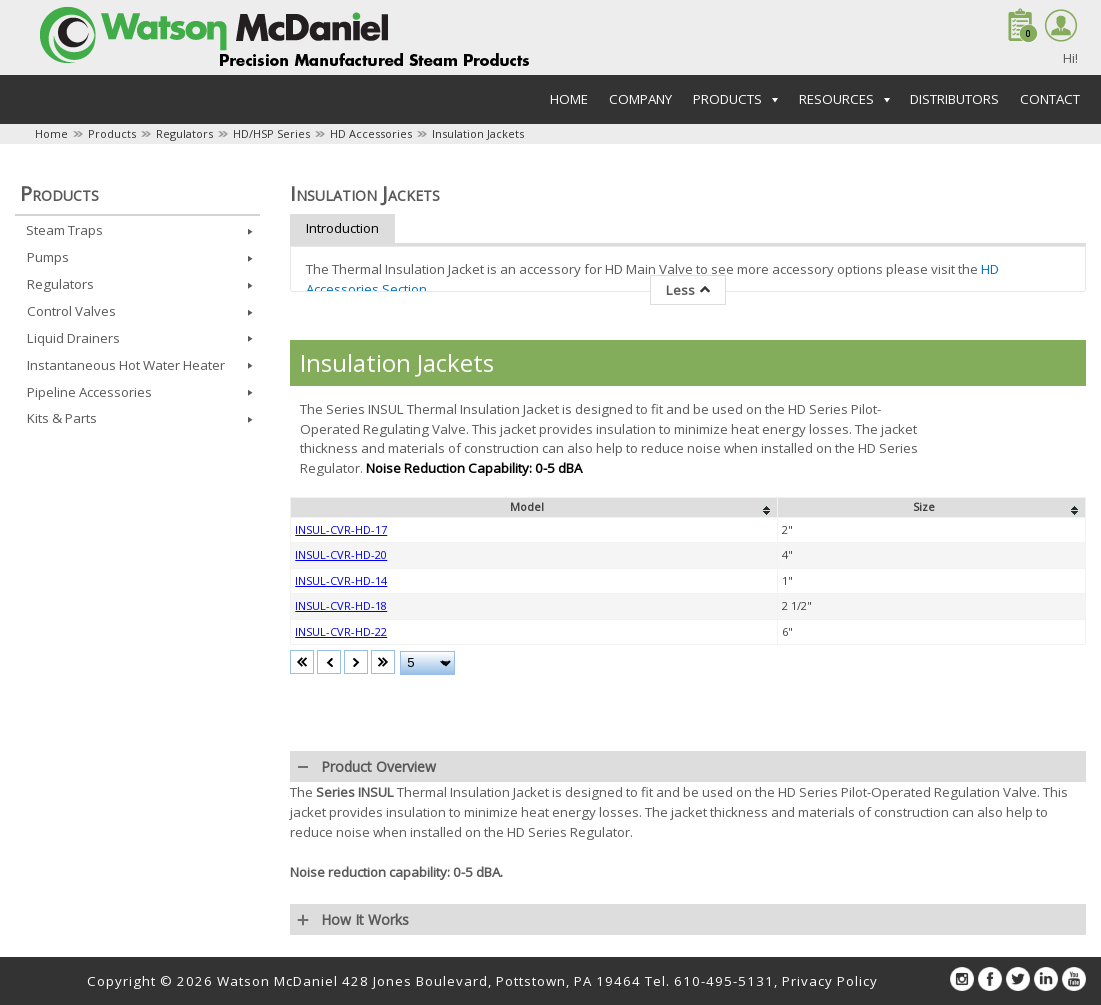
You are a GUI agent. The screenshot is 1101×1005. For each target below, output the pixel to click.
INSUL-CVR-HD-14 (341, 580)
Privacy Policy (830, 981)
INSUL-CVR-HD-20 (341, 554)
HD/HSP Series (271, 133)
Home (569, 99)
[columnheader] (534, 508)
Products (112, 133)
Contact (1050, 99)
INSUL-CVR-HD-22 (341, 631)
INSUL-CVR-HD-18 (341, 605)
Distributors (954, 99)
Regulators (184, 133)
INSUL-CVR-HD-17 (341, 529)
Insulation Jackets (478, 133)
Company (640, 99)
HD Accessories (371, 133)
